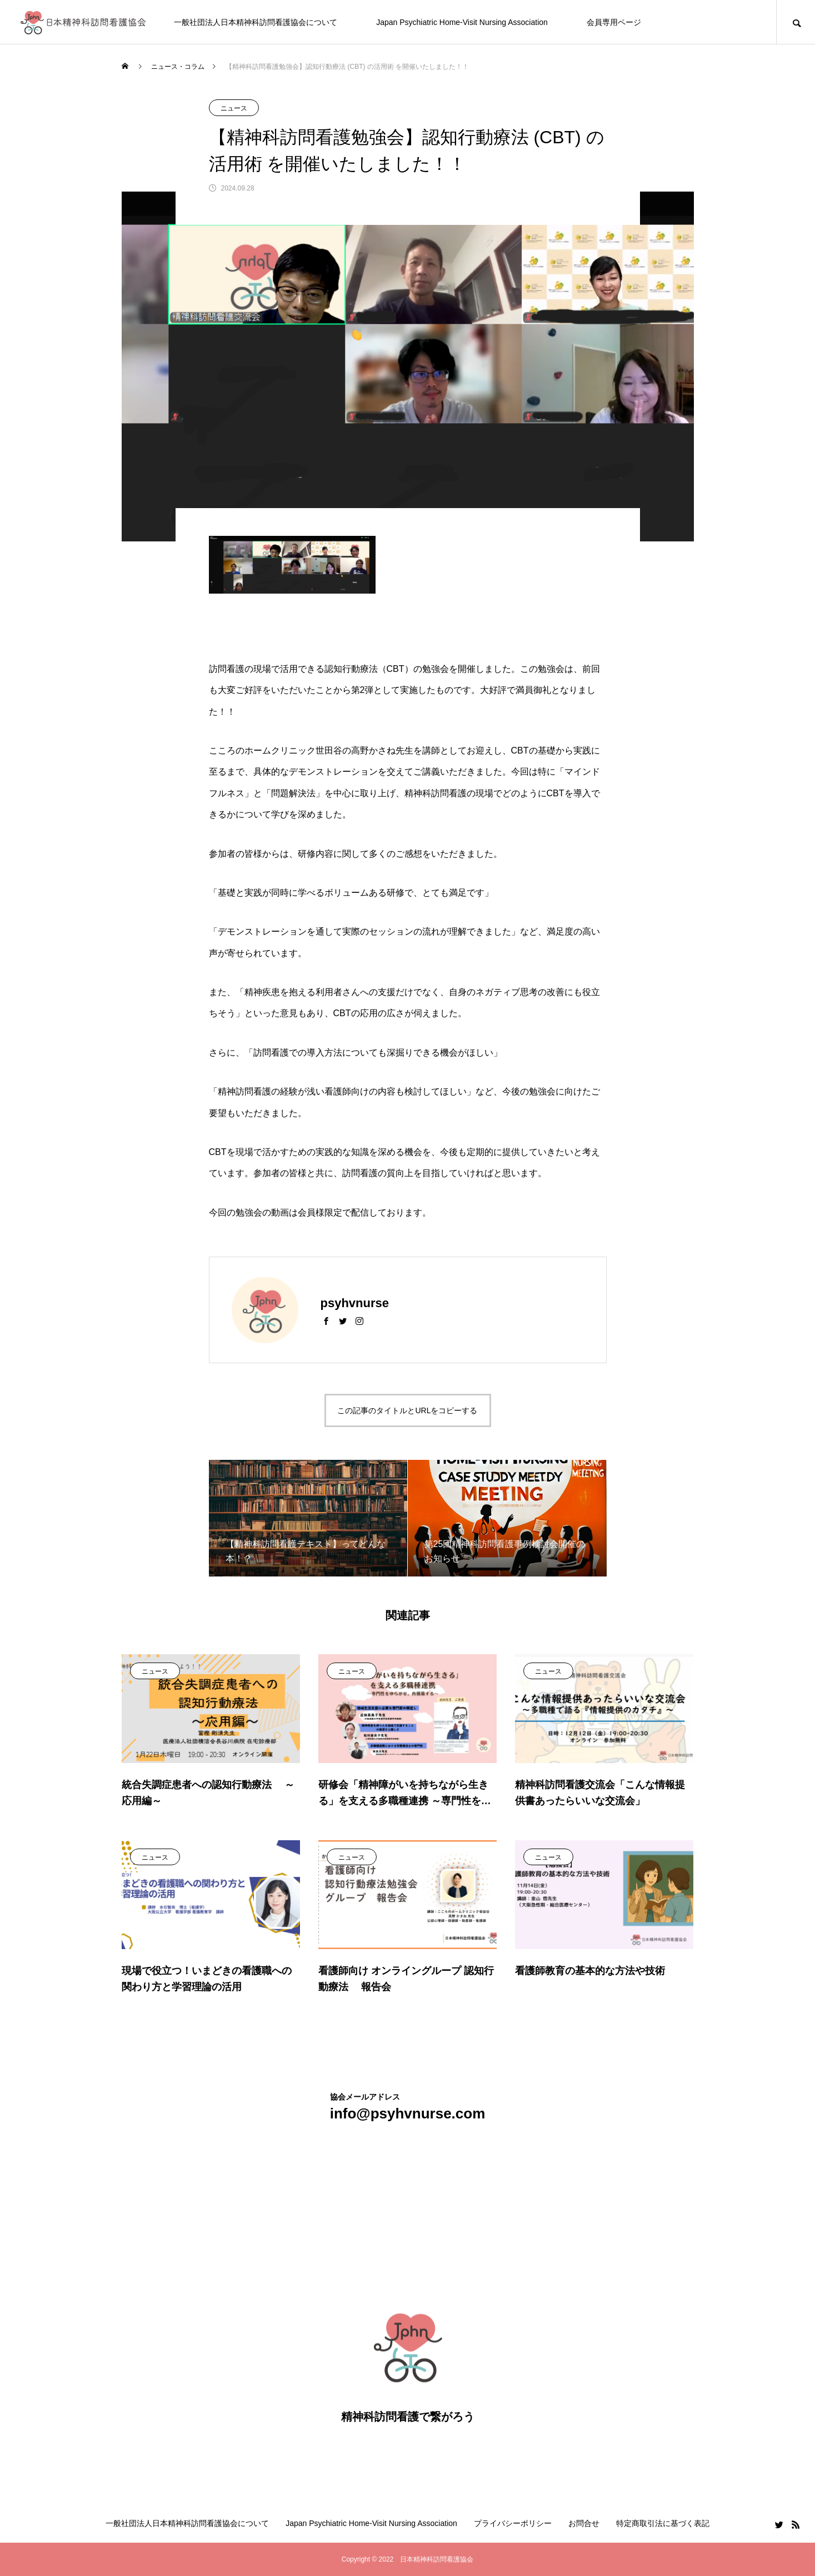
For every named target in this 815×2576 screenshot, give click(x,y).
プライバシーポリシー (513, 2523)
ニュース (234, 108)
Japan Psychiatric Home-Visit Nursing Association (462, 22)
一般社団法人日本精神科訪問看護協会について (255, 22)
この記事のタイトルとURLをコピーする (407, 1410)
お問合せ (583, 2523)
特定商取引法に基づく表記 (662, 2523)
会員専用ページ (614, 22)
